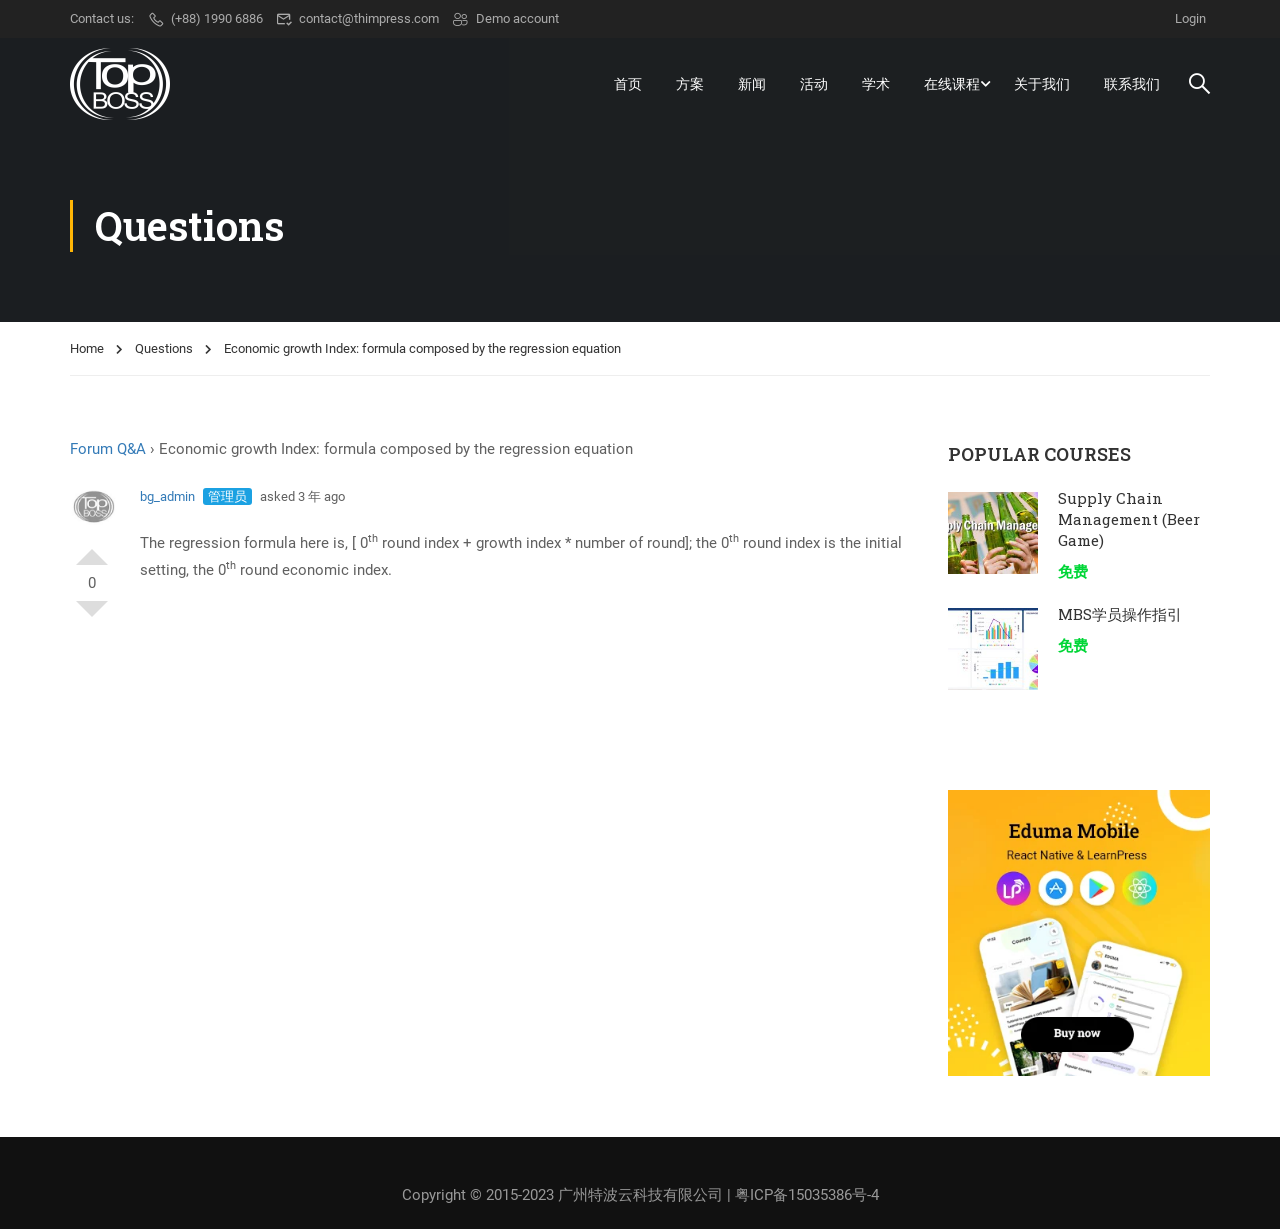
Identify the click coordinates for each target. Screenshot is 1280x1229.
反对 (92, 617)
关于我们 (1042, 84)
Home (87, 348)
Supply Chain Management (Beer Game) (1129, 519)
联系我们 (1132, 84)
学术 (876, 84)
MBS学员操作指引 (1120, 614)
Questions (164, 348)
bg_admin (167, 496)
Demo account (505, 18)
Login (1190, 18)
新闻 (752, 84)
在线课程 (952, 84)
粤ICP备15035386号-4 (807, 1195)
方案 (690, 84)
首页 (628, 84)
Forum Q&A (108, 449)
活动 (814, 84)
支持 (92, 549)
